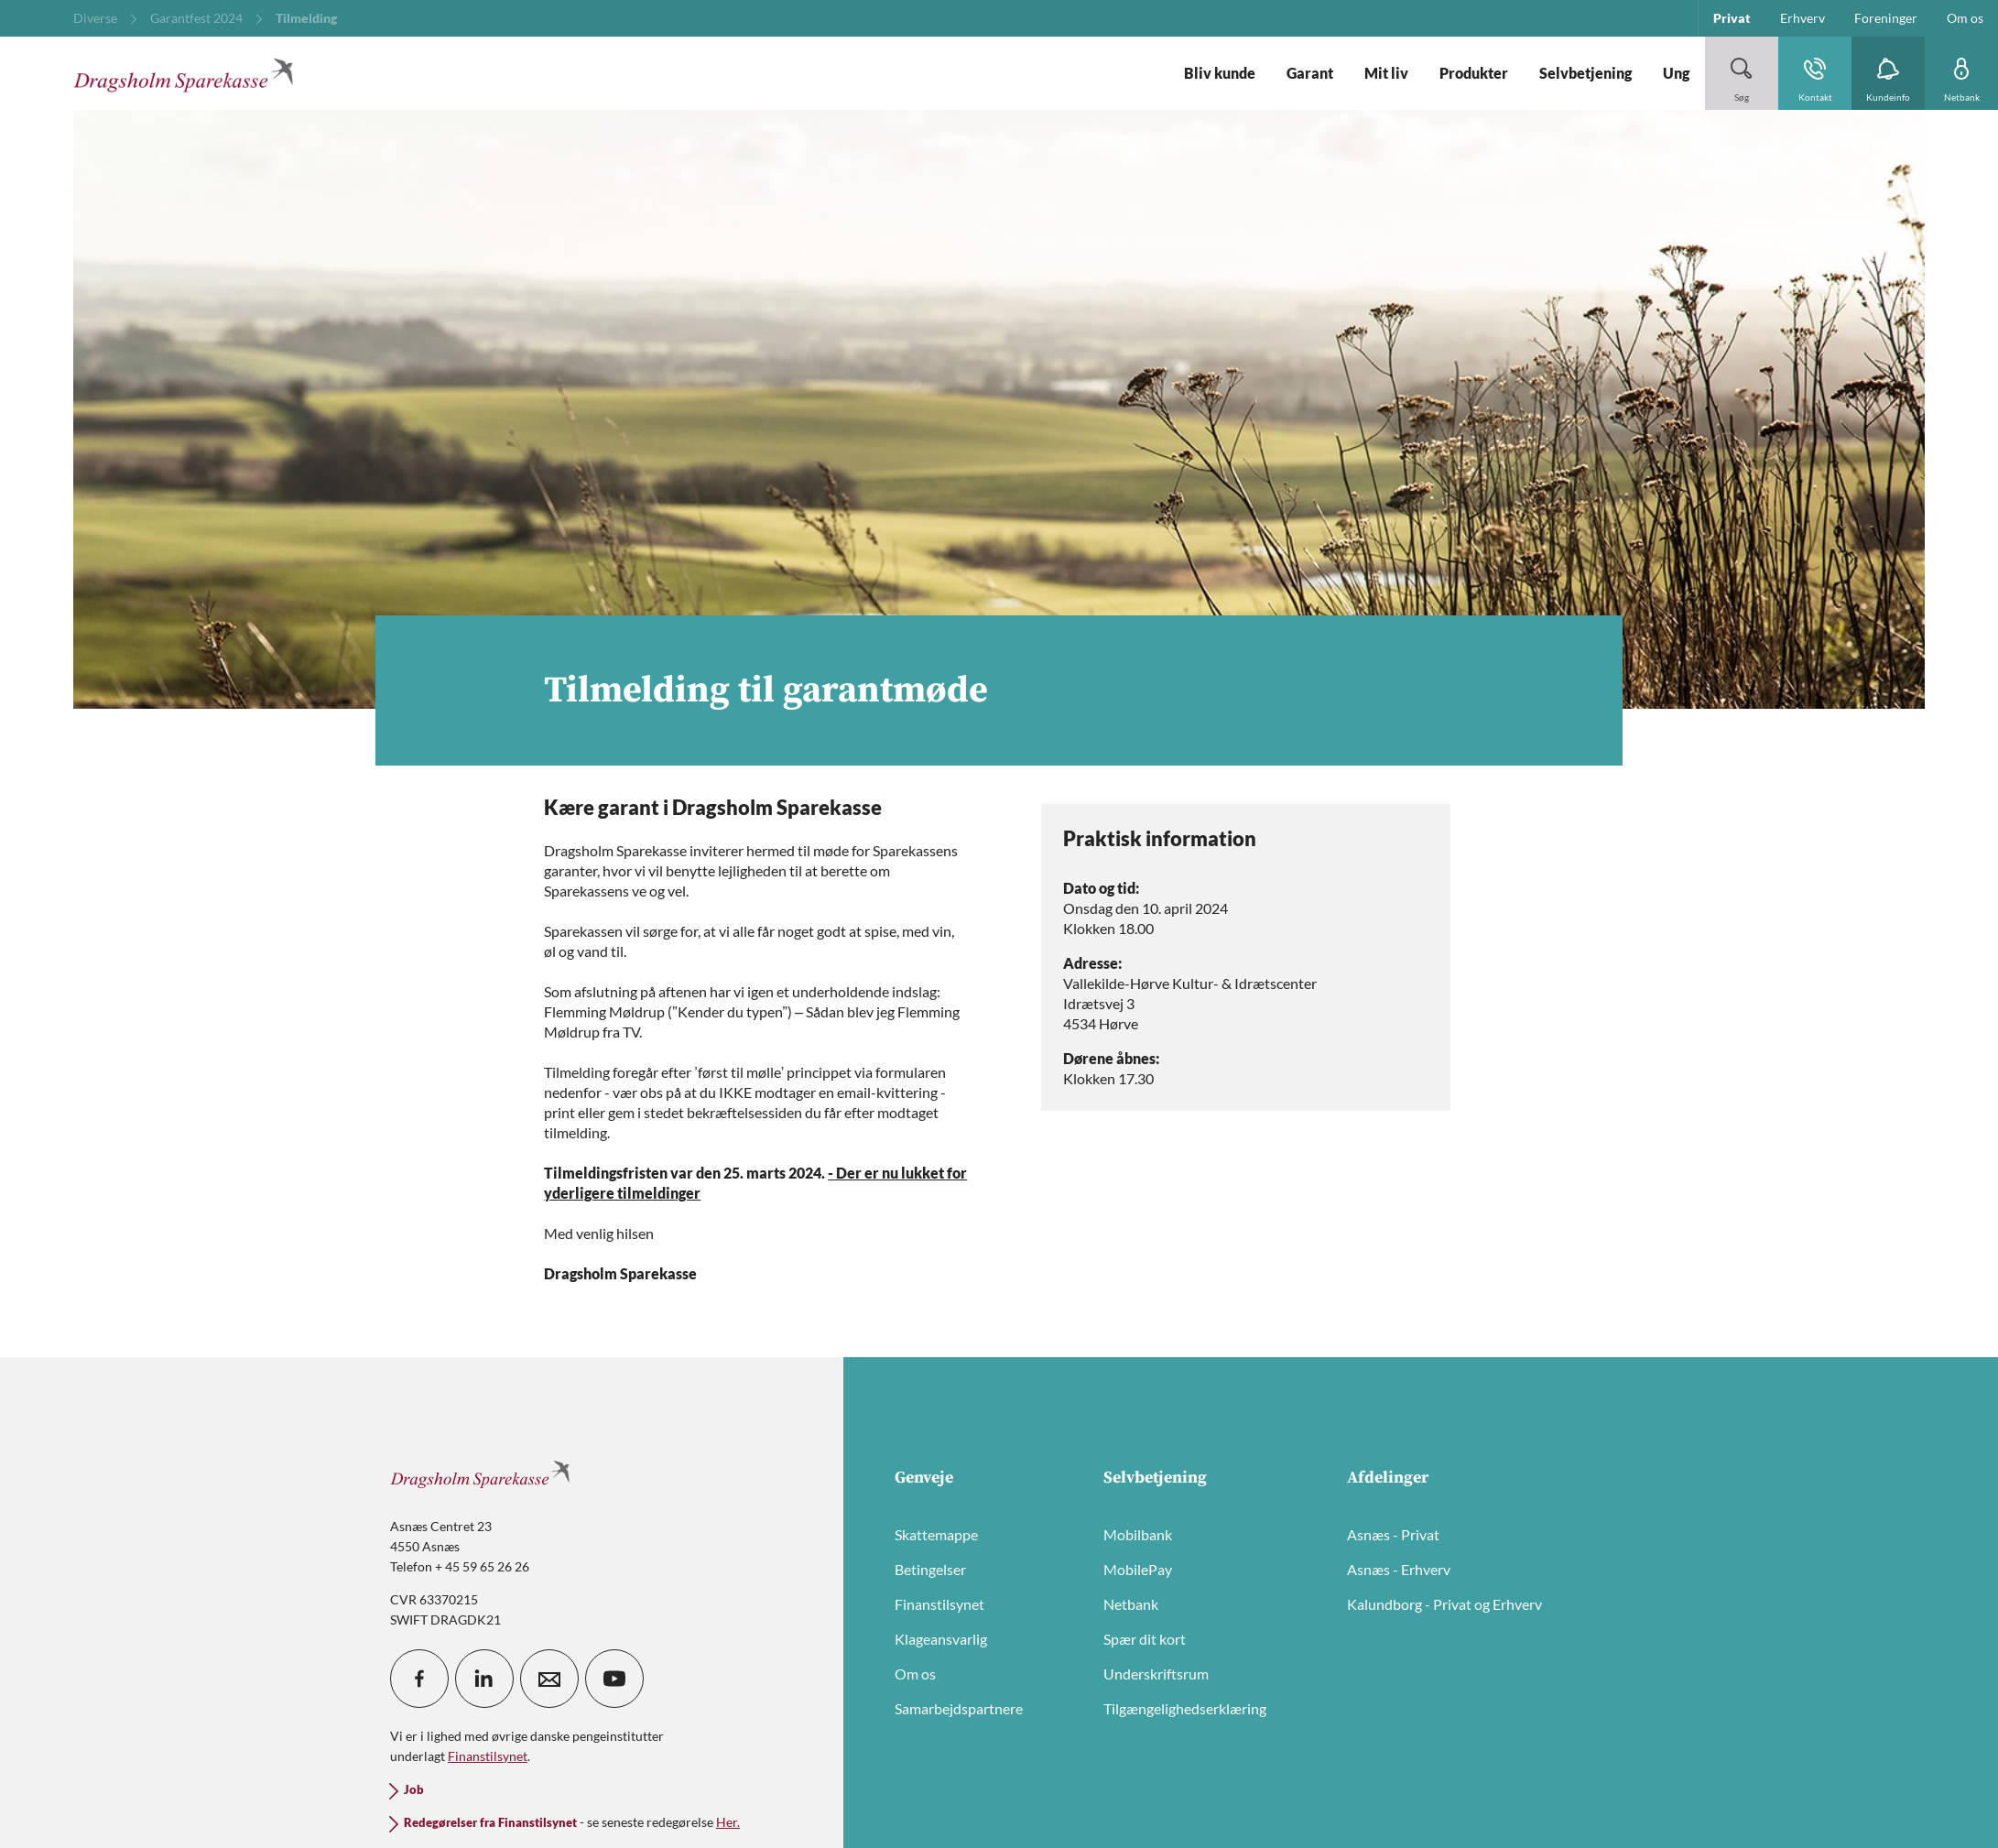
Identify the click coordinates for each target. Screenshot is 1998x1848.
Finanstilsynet (939, 1604)
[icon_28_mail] (549, 1678)
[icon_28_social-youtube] (614, 1678)
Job (414, 1790)
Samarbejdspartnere (959, 1708)
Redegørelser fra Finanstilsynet (490, 1823)
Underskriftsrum (1156, 1673)
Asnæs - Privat (1393, 1534)
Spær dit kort (1144, 1638)
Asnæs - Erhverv (1398, 1569)
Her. (728, 1822)
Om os (915, 1673)
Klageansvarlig (941, 1638)
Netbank (1130, 1604)
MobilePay (1137, 1569)
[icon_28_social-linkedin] (484, 1678)
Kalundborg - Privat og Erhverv (1444, 1604)
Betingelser (930, 1569)
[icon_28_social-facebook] (419, 1678)
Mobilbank (1137, 1534)
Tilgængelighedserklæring (1184, 1708)
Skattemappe (936, 1534)
